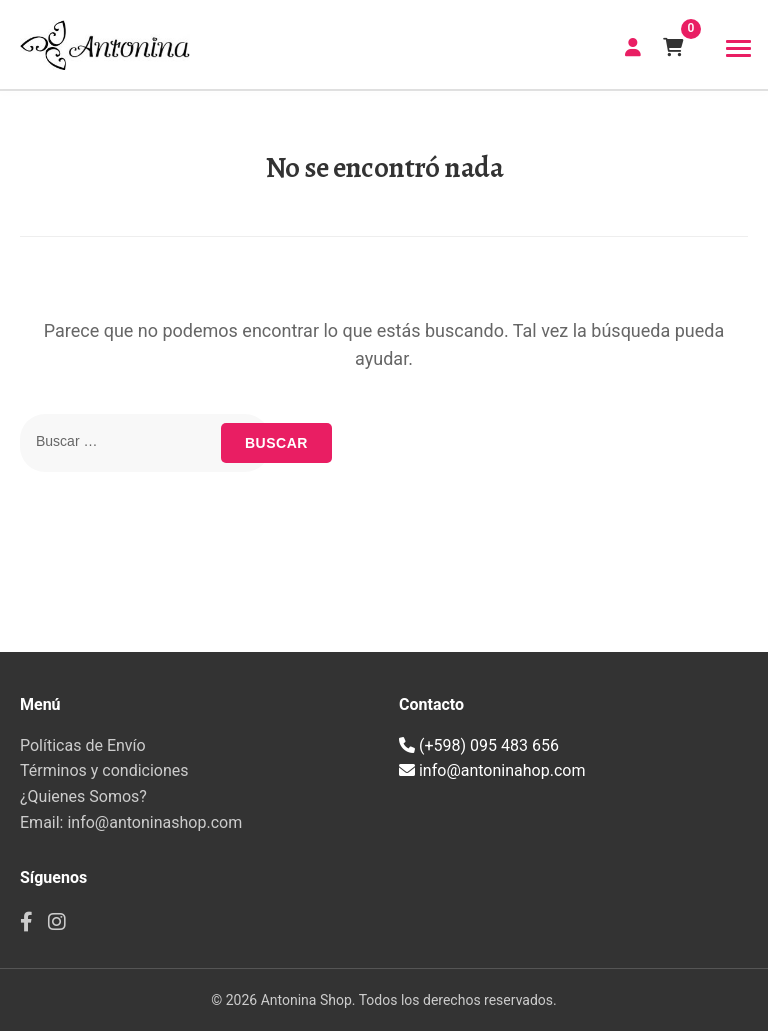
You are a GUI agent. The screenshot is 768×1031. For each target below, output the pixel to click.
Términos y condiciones (104, 770)
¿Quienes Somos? (83, 796)
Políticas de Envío (83, 745)
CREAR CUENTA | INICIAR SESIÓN (633, 47)
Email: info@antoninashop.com (131, 822)
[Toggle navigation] (738, 49)
